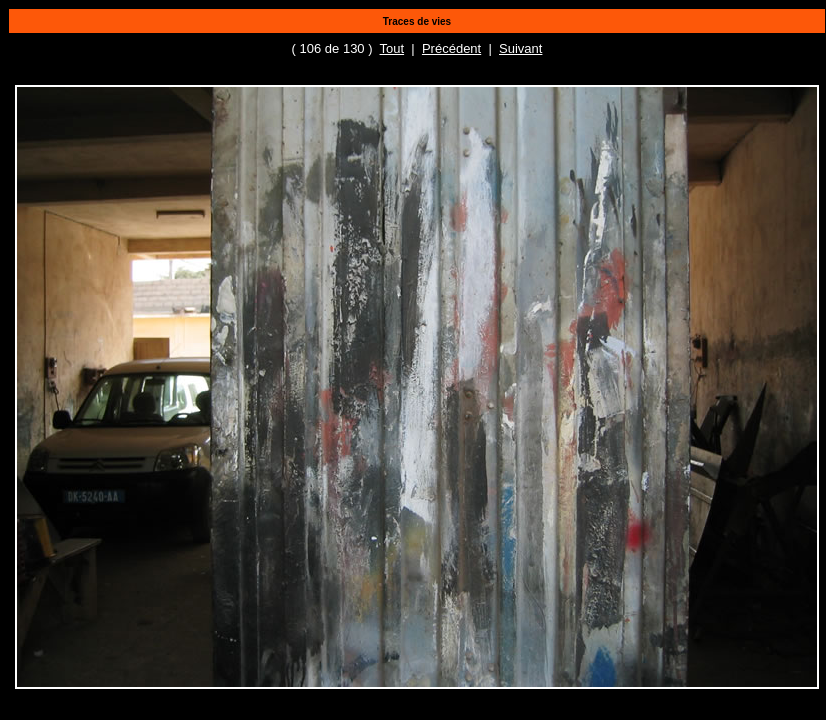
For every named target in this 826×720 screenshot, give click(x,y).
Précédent (451, 48)
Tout (392, 48)
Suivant (520, 48)
